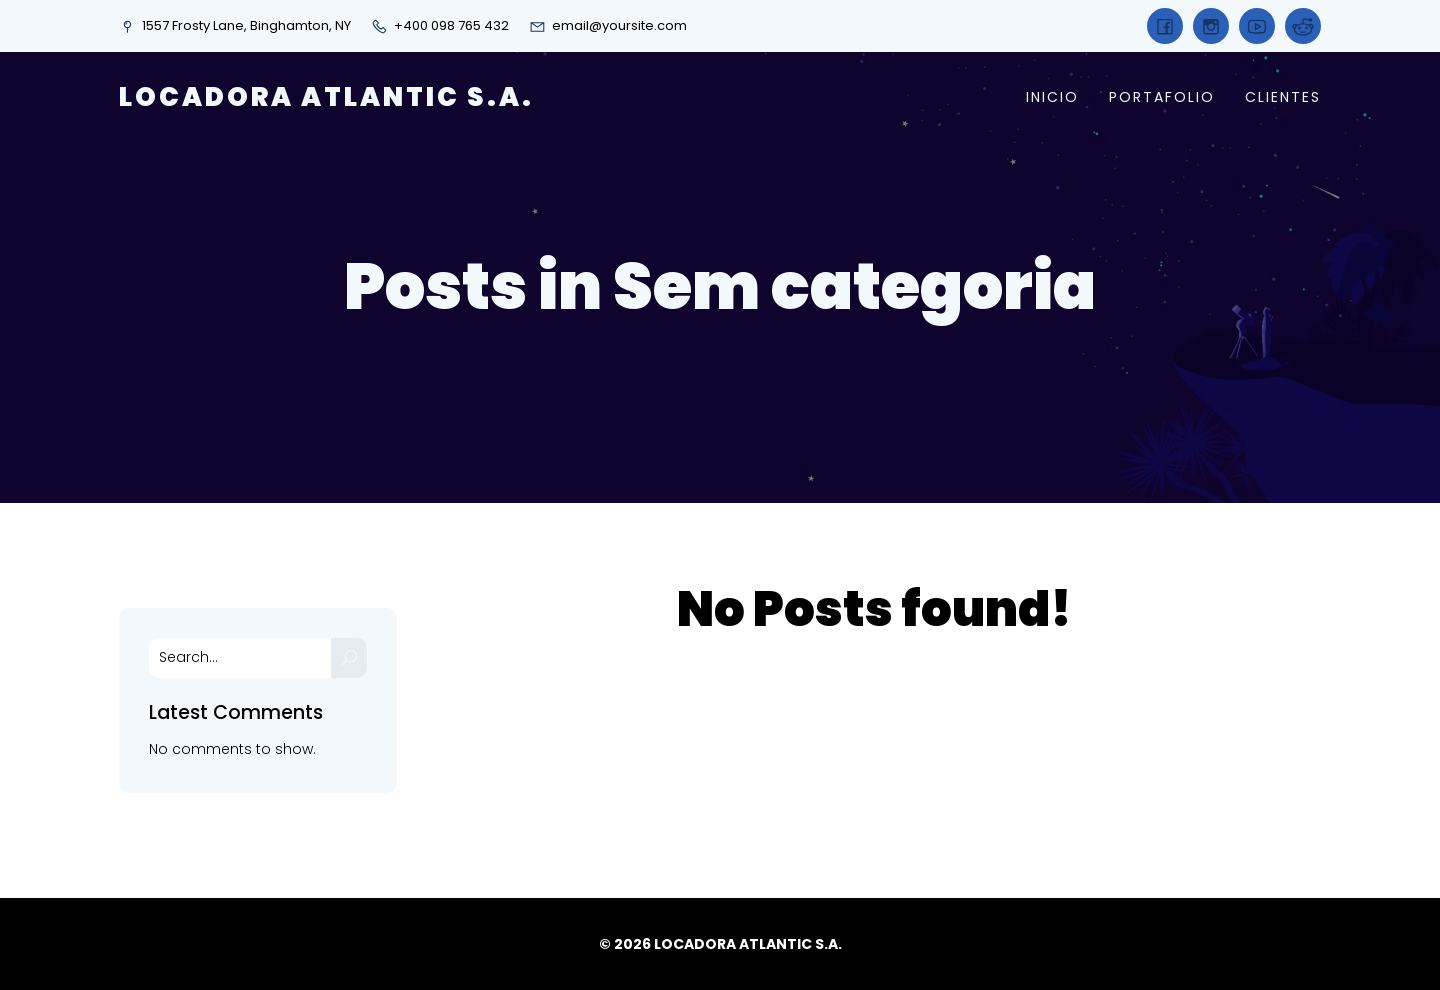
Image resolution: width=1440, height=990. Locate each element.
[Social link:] (1165, 26)
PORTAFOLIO (1162, 97)
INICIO (1052, 97)
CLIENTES (1283, 97)
